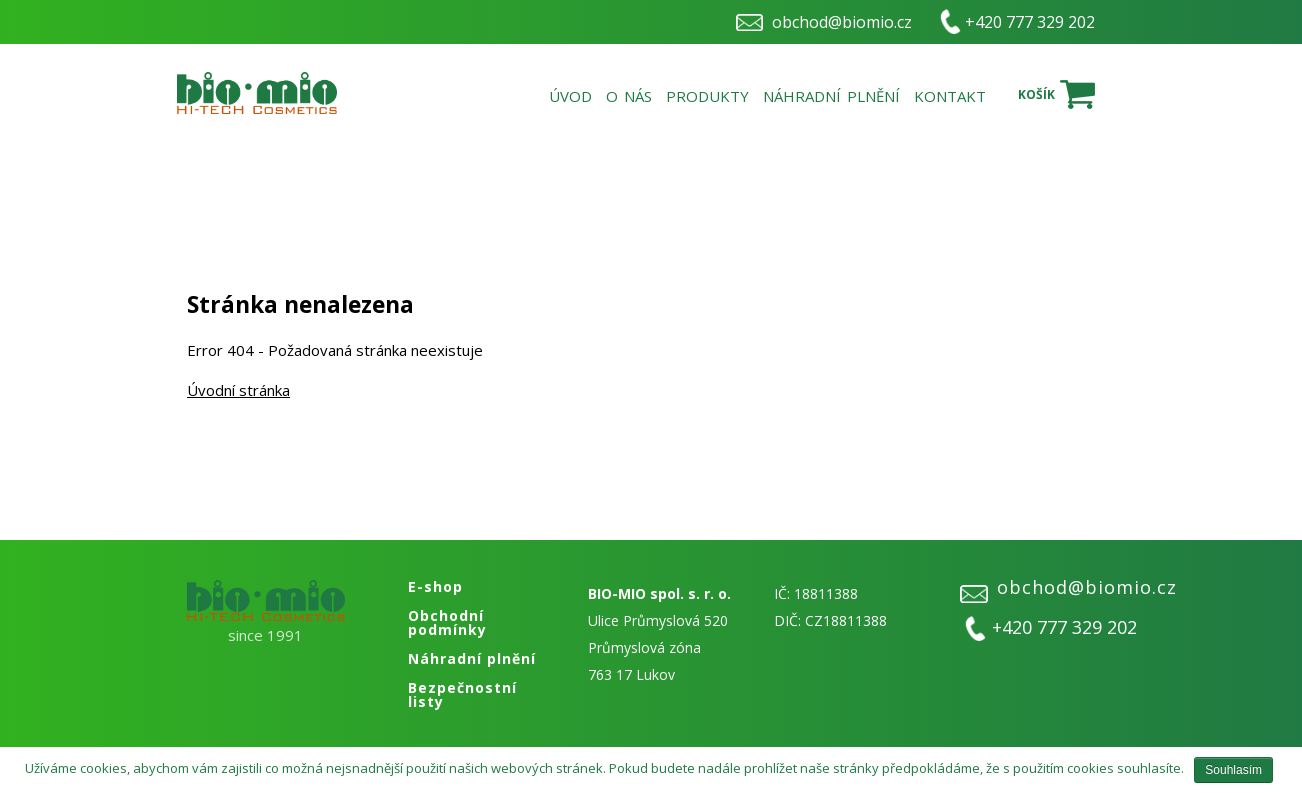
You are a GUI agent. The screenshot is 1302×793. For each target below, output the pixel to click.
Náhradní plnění (831, 96)
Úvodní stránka (238, 390)
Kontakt (950, 96)
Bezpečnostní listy (462, 695)
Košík (1036, 94)
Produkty (707, 96)
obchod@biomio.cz (842, 22)
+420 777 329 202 (1030, 22)
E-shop (435, 587)
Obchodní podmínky (447, 623)
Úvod (570, 96)
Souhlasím (1233, 770)
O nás (629, 96)
